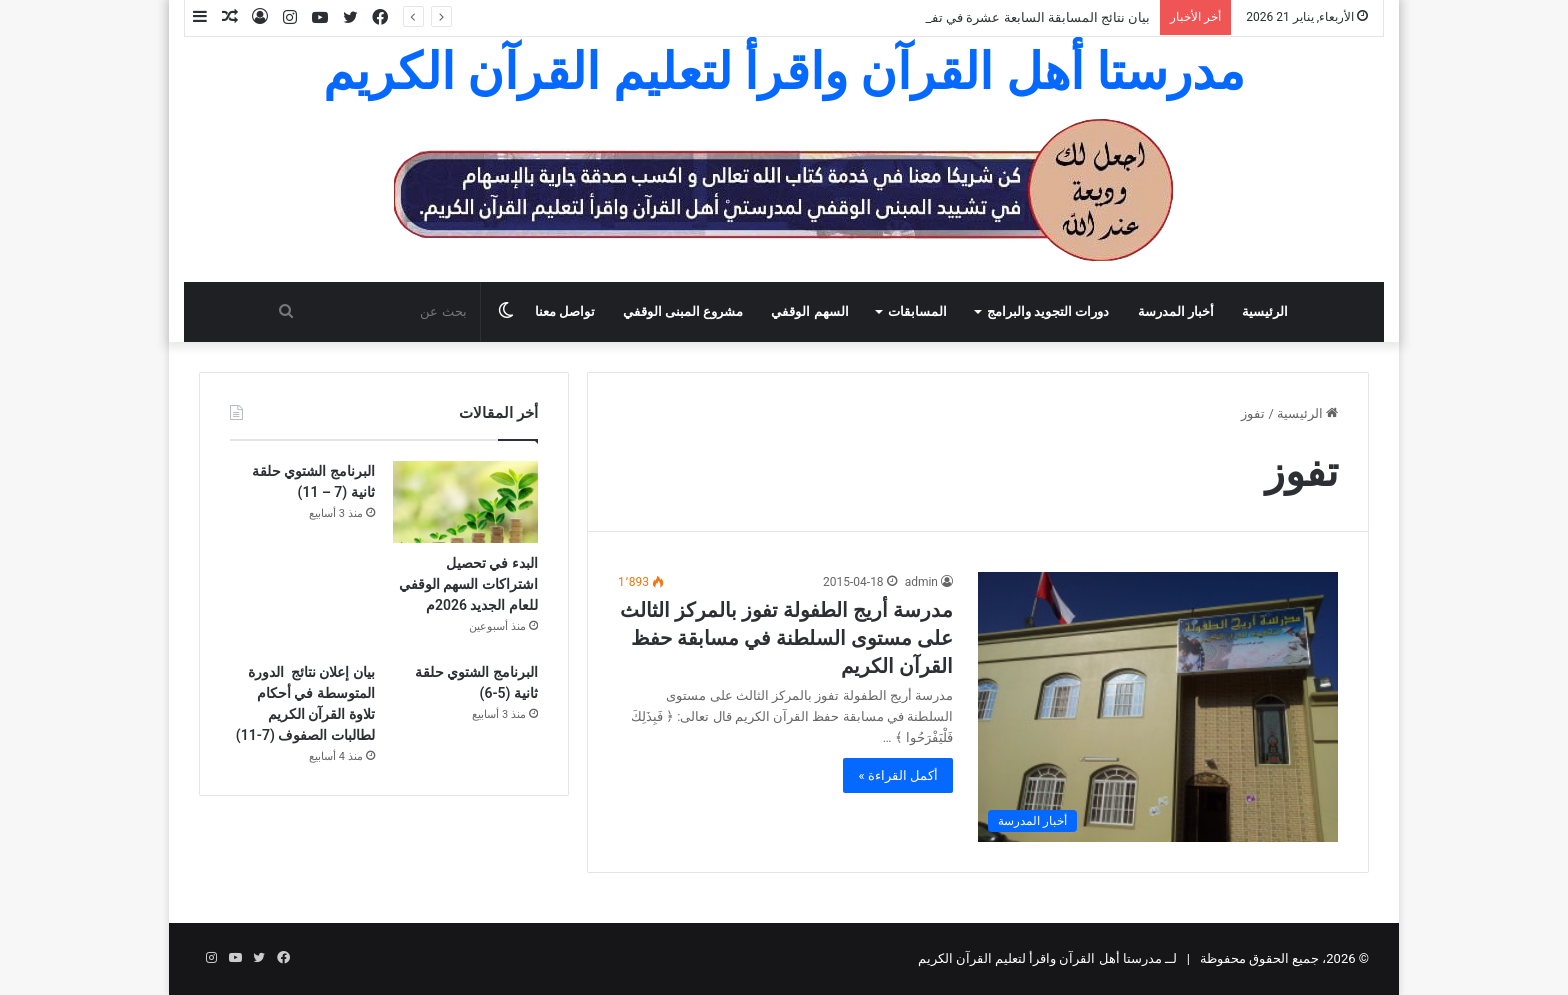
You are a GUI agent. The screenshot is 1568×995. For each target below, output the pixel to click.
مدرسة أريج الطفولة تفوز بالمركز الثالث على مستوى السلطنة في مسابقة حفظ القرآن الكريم (786, 638)
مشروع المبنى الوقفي (683, 311)
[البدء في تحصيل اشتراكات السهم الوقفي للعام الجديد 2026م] (465, 502)
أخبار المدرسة (1176, 311)
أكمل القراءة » (898, 775)
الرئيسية (1265, 311)
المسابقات (917, 311)
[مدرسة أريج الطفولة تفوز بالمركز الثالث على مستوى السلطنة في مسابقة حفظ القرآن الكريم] (1158, 707)
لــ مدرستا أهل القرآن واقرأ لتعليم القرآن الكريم (1048, 958)
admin (921, 582)
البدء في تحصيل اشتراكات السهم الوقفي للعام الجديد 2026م (468, 584)
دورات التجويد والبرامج (1048, 311)
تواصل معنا (565, 311)
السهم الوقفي (809, 311)
